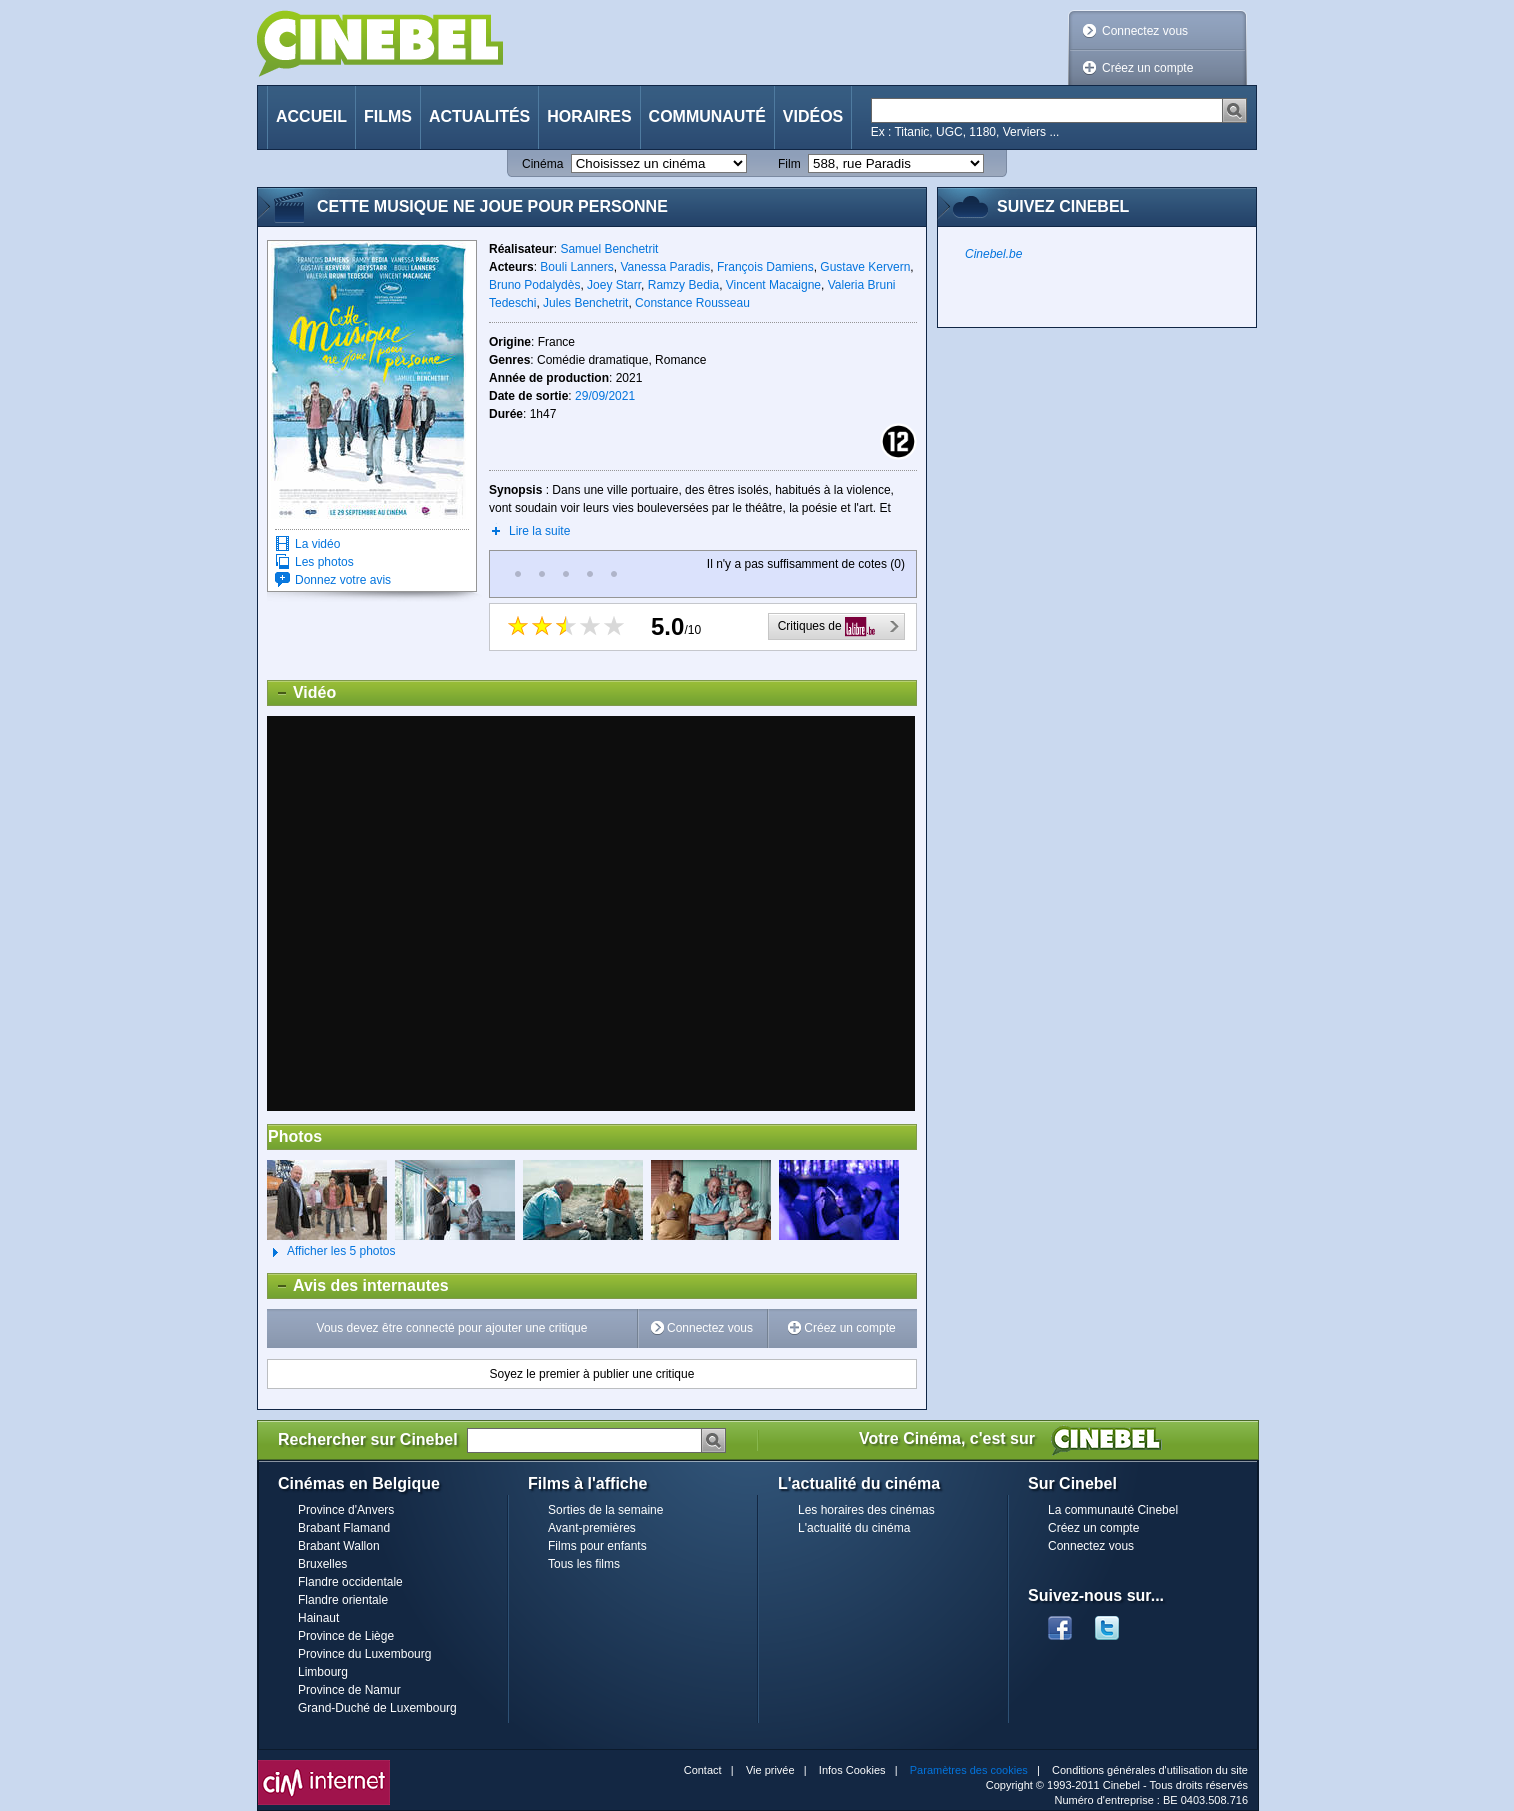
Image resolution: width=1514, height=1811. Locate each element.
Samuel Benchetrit (609, 249)
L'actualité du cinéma (854, 1528)
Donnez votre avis (343, 580)
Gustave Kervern (865, 267)
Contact (703, 1770)
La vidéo (317, 544)
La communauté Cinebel (1113, 1510)
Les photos (324, 562)
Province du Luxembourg (364, 1654)
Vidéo (302, 693)
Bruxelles (322, 1564)
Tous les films (584, 1564)
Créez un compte (1147, 68)
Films (388, 116)
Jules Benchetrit (585, 303)
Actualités (479, 116)
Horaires (589, 116)
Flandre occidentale (350, 1582)
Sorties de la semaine (605, 1510)
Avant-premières (592, 1528)
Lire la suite (539, 531)
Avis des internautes (358, 1286)
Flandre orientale (343, 1600)
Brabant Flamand (344, 1528)
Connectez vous (1145, 31)
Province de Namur (349, 1690)
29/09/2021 (605, 396)
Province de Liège (346, 1636)
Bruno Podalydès (534, 285)
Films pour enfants (597, 1546)
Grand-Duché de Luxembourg (377, 1708)
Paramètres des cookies (969, 1770)
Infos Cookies (852, 1770)
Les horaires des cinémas (866, 1510)
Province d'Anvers (346, 1510)
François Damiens (765, 267)
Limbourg (323, 1672)
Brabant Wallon (339, 1546)
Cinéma (542, 164)
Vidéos (813, 116)
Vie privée (770, 1770)
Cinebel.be (993, 254)
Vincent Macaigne (773, 285)
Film (789, 164)
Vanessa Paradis (665, 267)
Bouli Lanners (576, 267)
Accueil (311, 116)
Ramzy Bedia (683, 285)
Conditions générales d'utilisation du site (1150, 1770)
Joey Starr (614, 285)
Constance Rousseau (692, 303)
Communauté (707, 116)
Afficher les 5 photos (331, 1252)
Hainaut (318, 1618)
